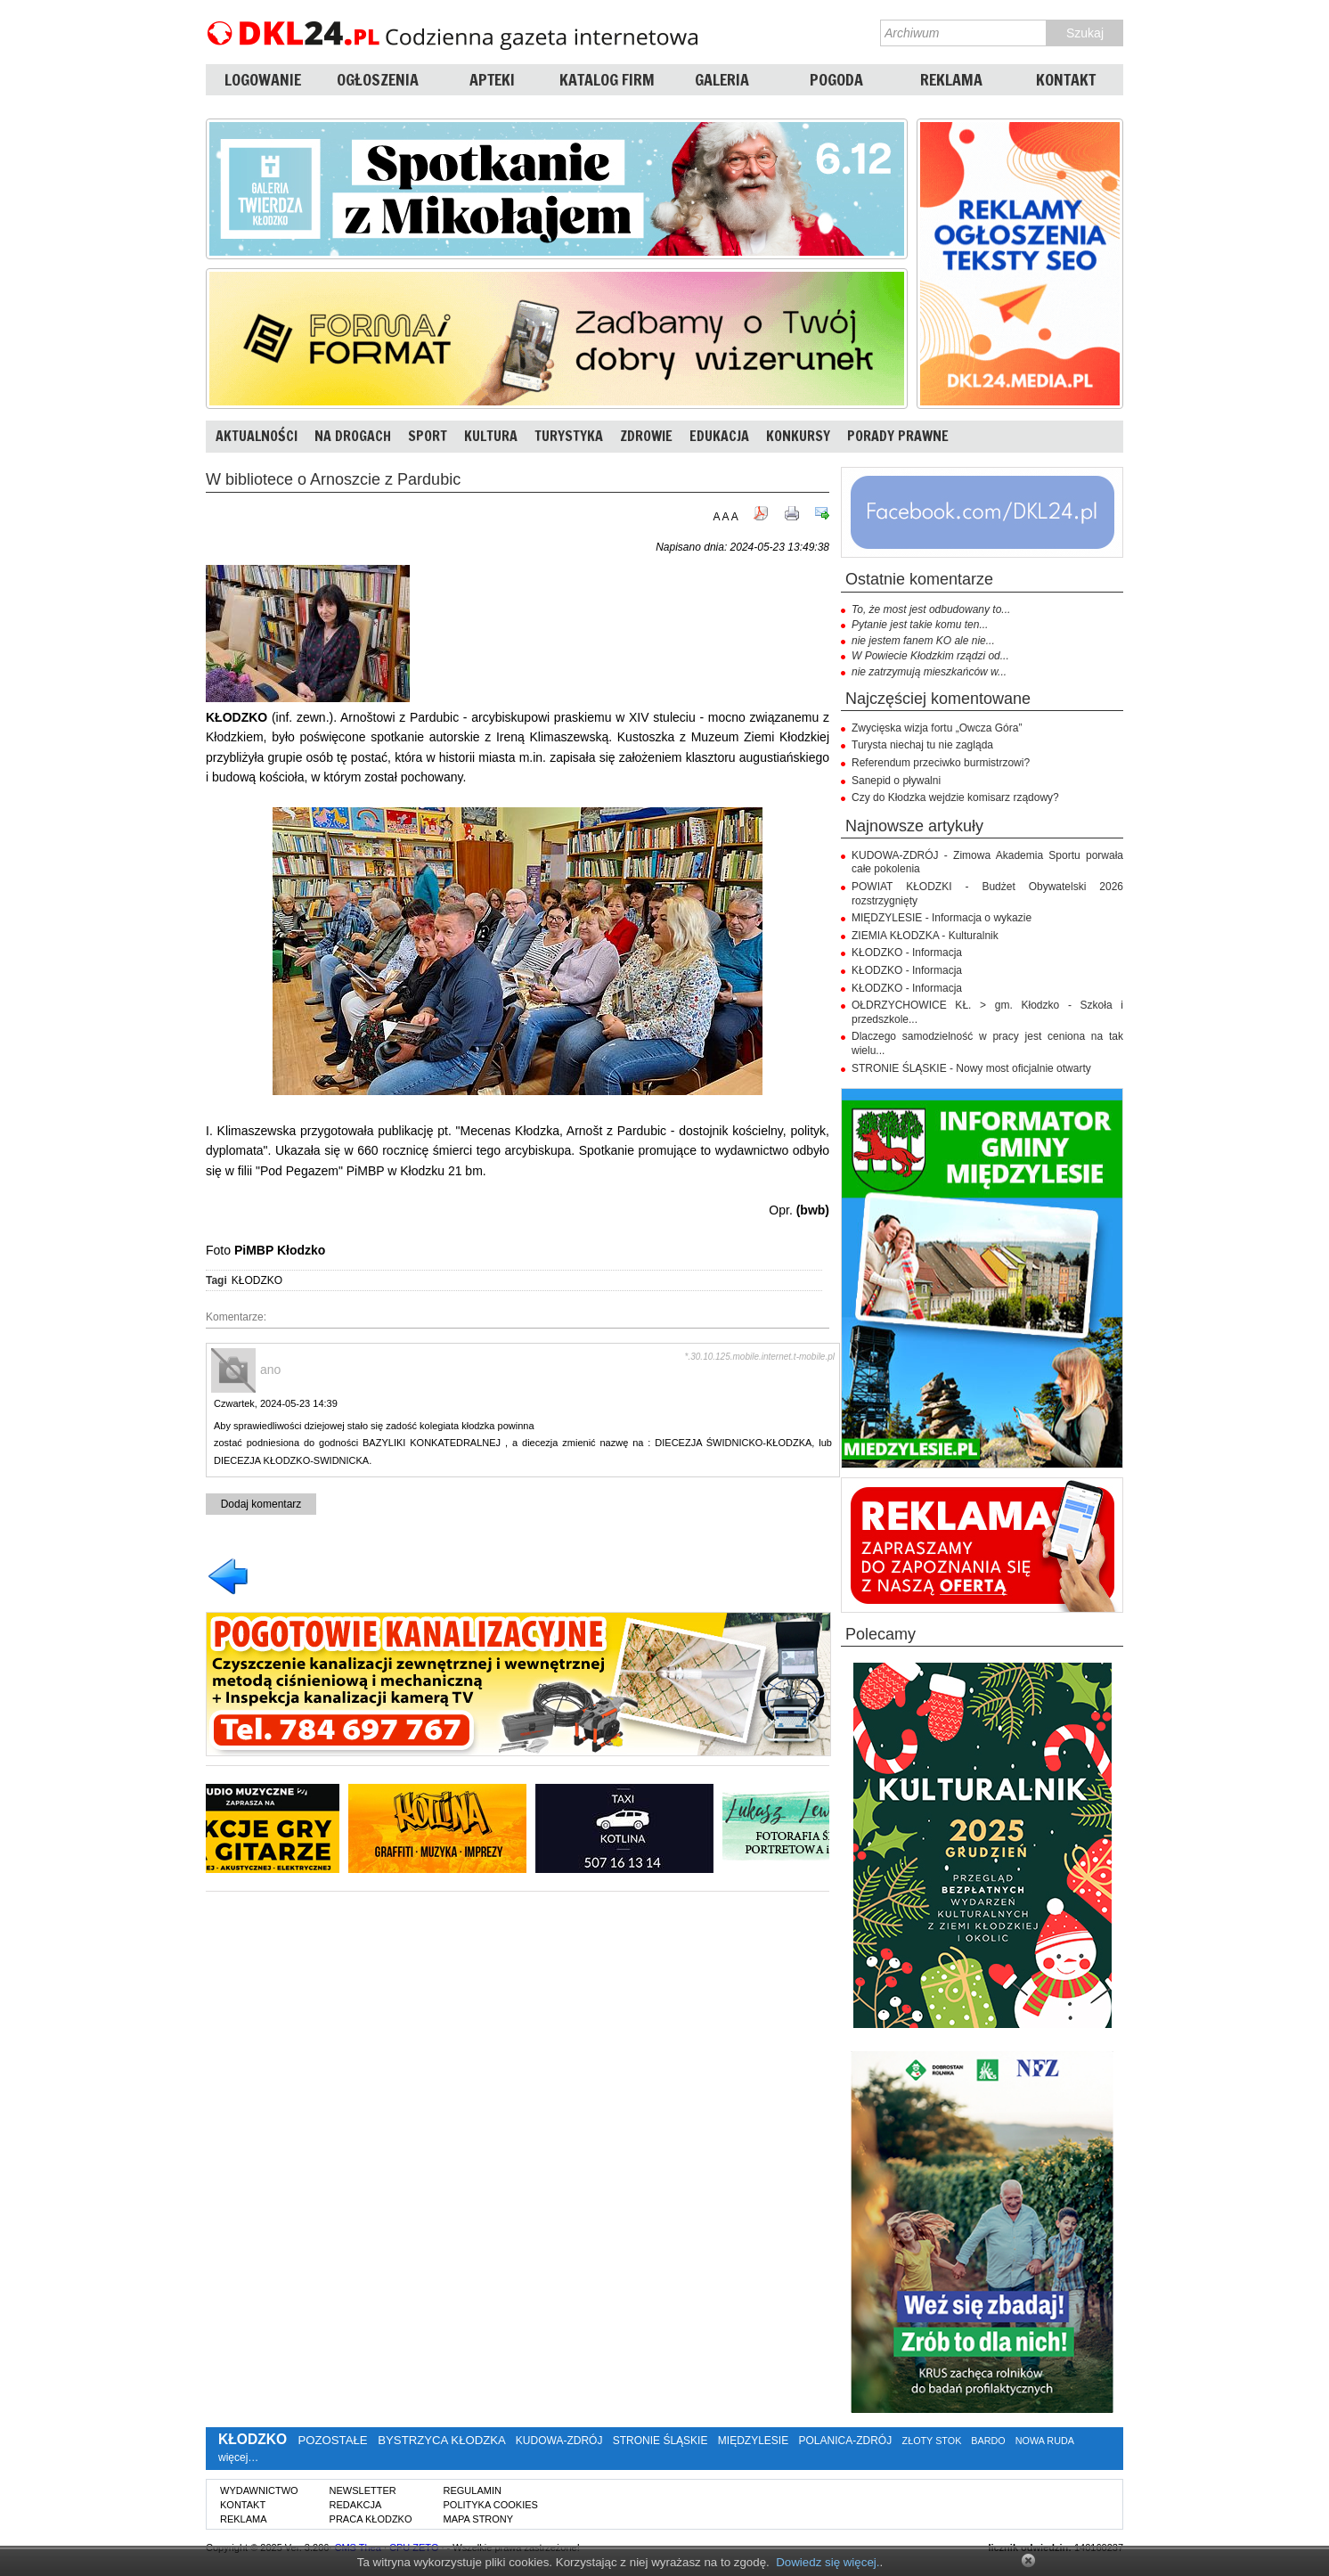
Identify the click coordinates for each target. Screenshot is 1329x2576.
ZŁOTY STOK (932, 2440)
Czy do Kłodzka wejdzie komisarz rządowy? (955, 797)
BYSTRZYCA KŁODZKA (441, 2440)
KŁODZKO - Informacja (907, 952)
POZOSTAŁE (332, 2440)
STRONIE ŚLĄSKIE (660, 2440)
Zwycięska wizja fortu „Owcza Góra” (937, 728)
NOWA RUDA (1044, 2440)
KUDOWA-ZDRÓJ (559, 2440)
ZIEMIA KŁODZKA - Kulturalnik (925, 935)
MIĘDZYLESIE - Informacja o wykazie (941, 918)
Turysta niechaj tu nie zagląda (922, 745)
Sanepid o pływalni (896, 780)
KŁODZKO (257, 1280)
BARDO (988, 2440)
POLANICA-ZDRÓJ (846, 2440)
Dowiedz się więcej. (827, 2562)
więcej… (238, 2457)
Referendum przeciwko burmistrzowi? (941, 762)
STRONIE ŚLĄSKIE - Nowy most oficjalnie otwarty (971, 1068)
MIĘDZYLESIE (753, 2440)
